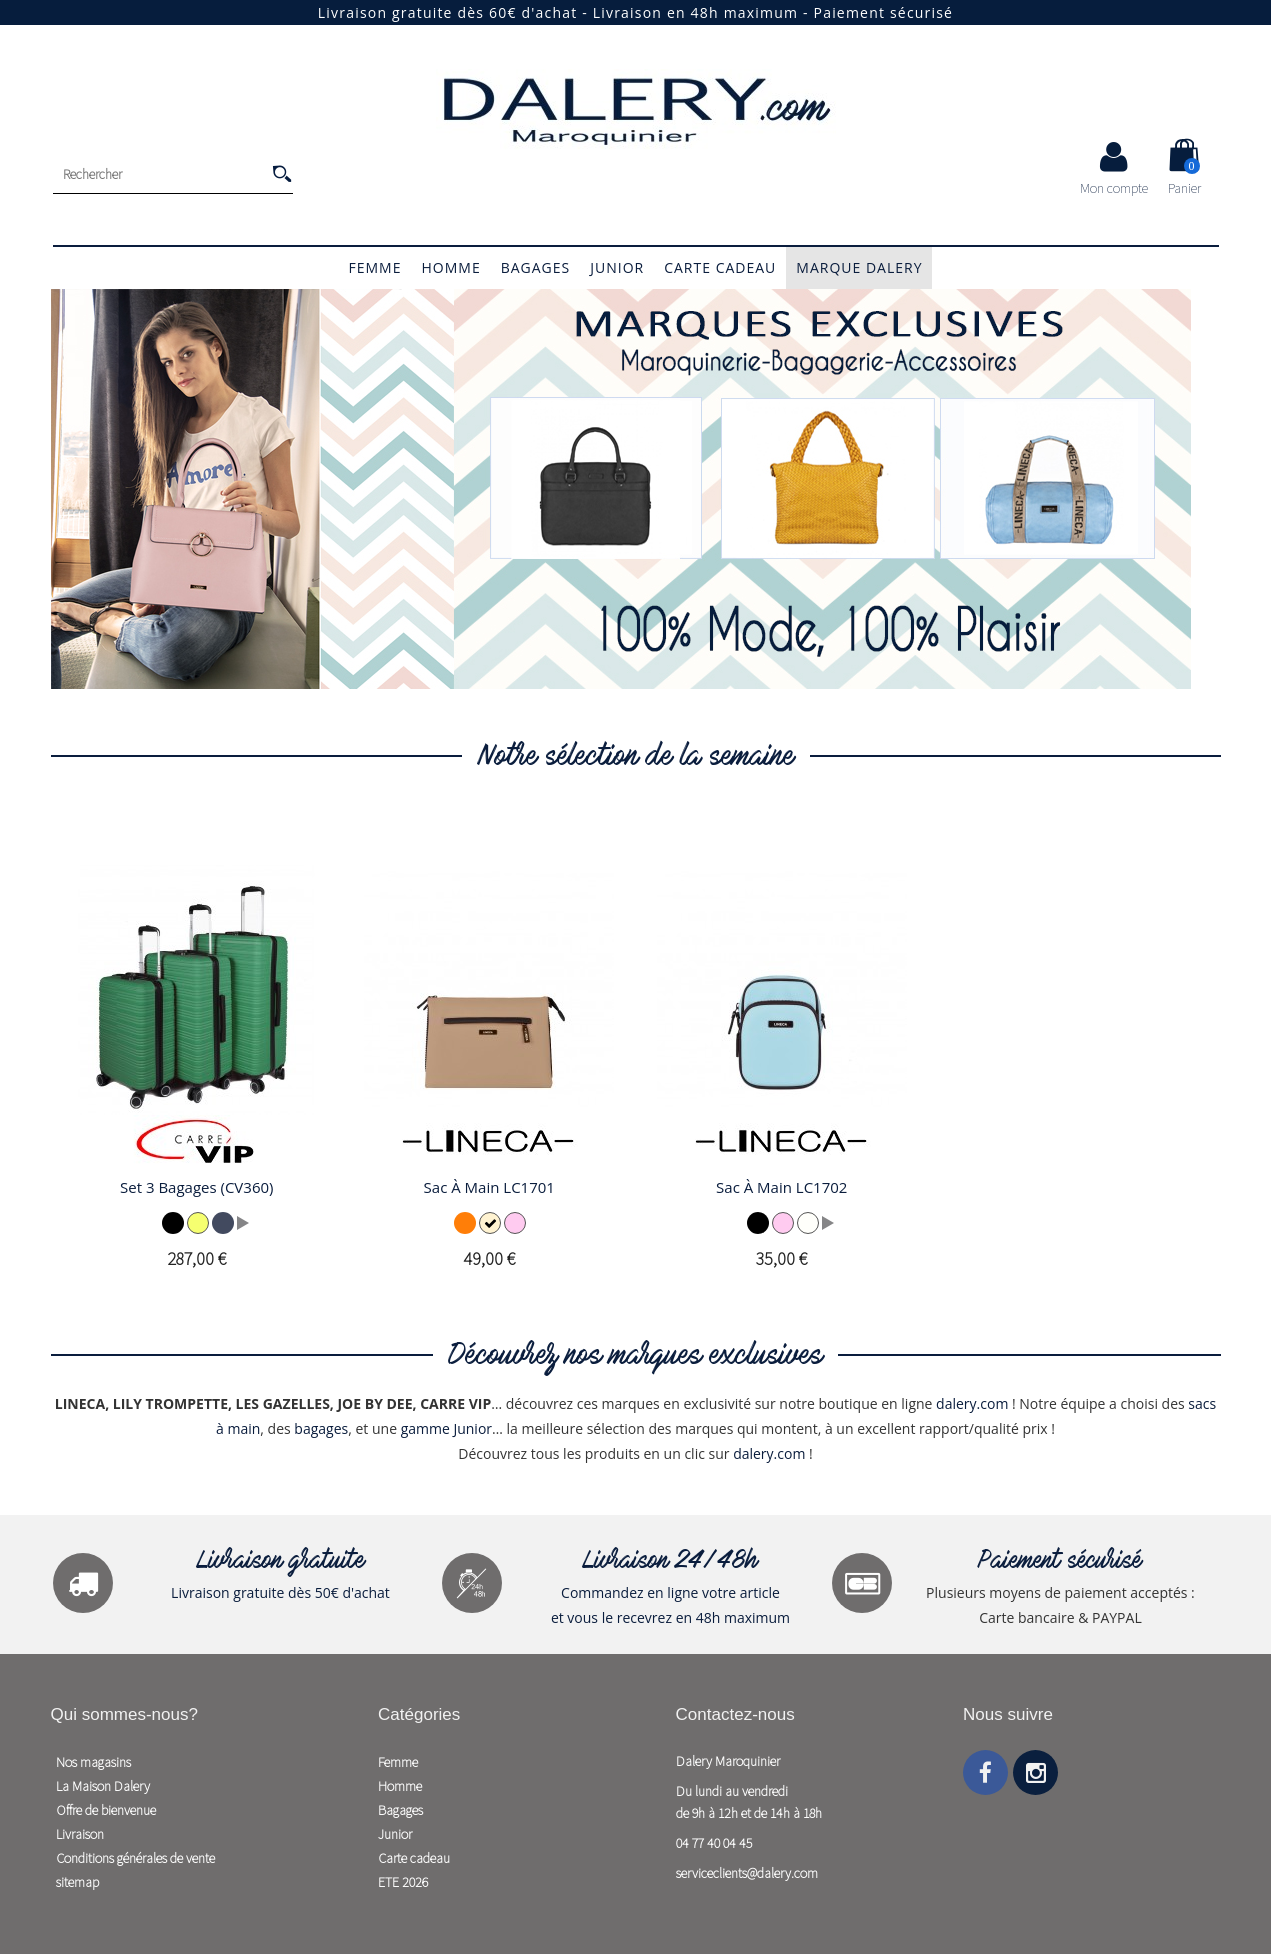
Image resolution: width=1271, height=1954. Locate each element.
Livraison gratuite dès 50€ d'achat (280, 1592)
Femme (375, 267)
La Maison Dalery (103, 1786)
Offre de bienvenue (106, 1810)
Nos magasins (93, 1762)
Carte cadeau (720, 267)
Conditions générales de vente (135, 1858)
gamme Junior (446, 1428)
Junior (617, 267)
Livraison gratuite (280, 1562)
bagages (321, 1428)
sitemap (77, 1882)
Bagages (536, 267)
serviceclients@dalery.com (747, 1873)
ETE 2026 (403, 1882)
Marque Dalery (859, 267)
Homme (450, 267)
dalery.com (972, 1403)
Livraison (80, 1834)
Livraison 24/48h (670, 1562)
